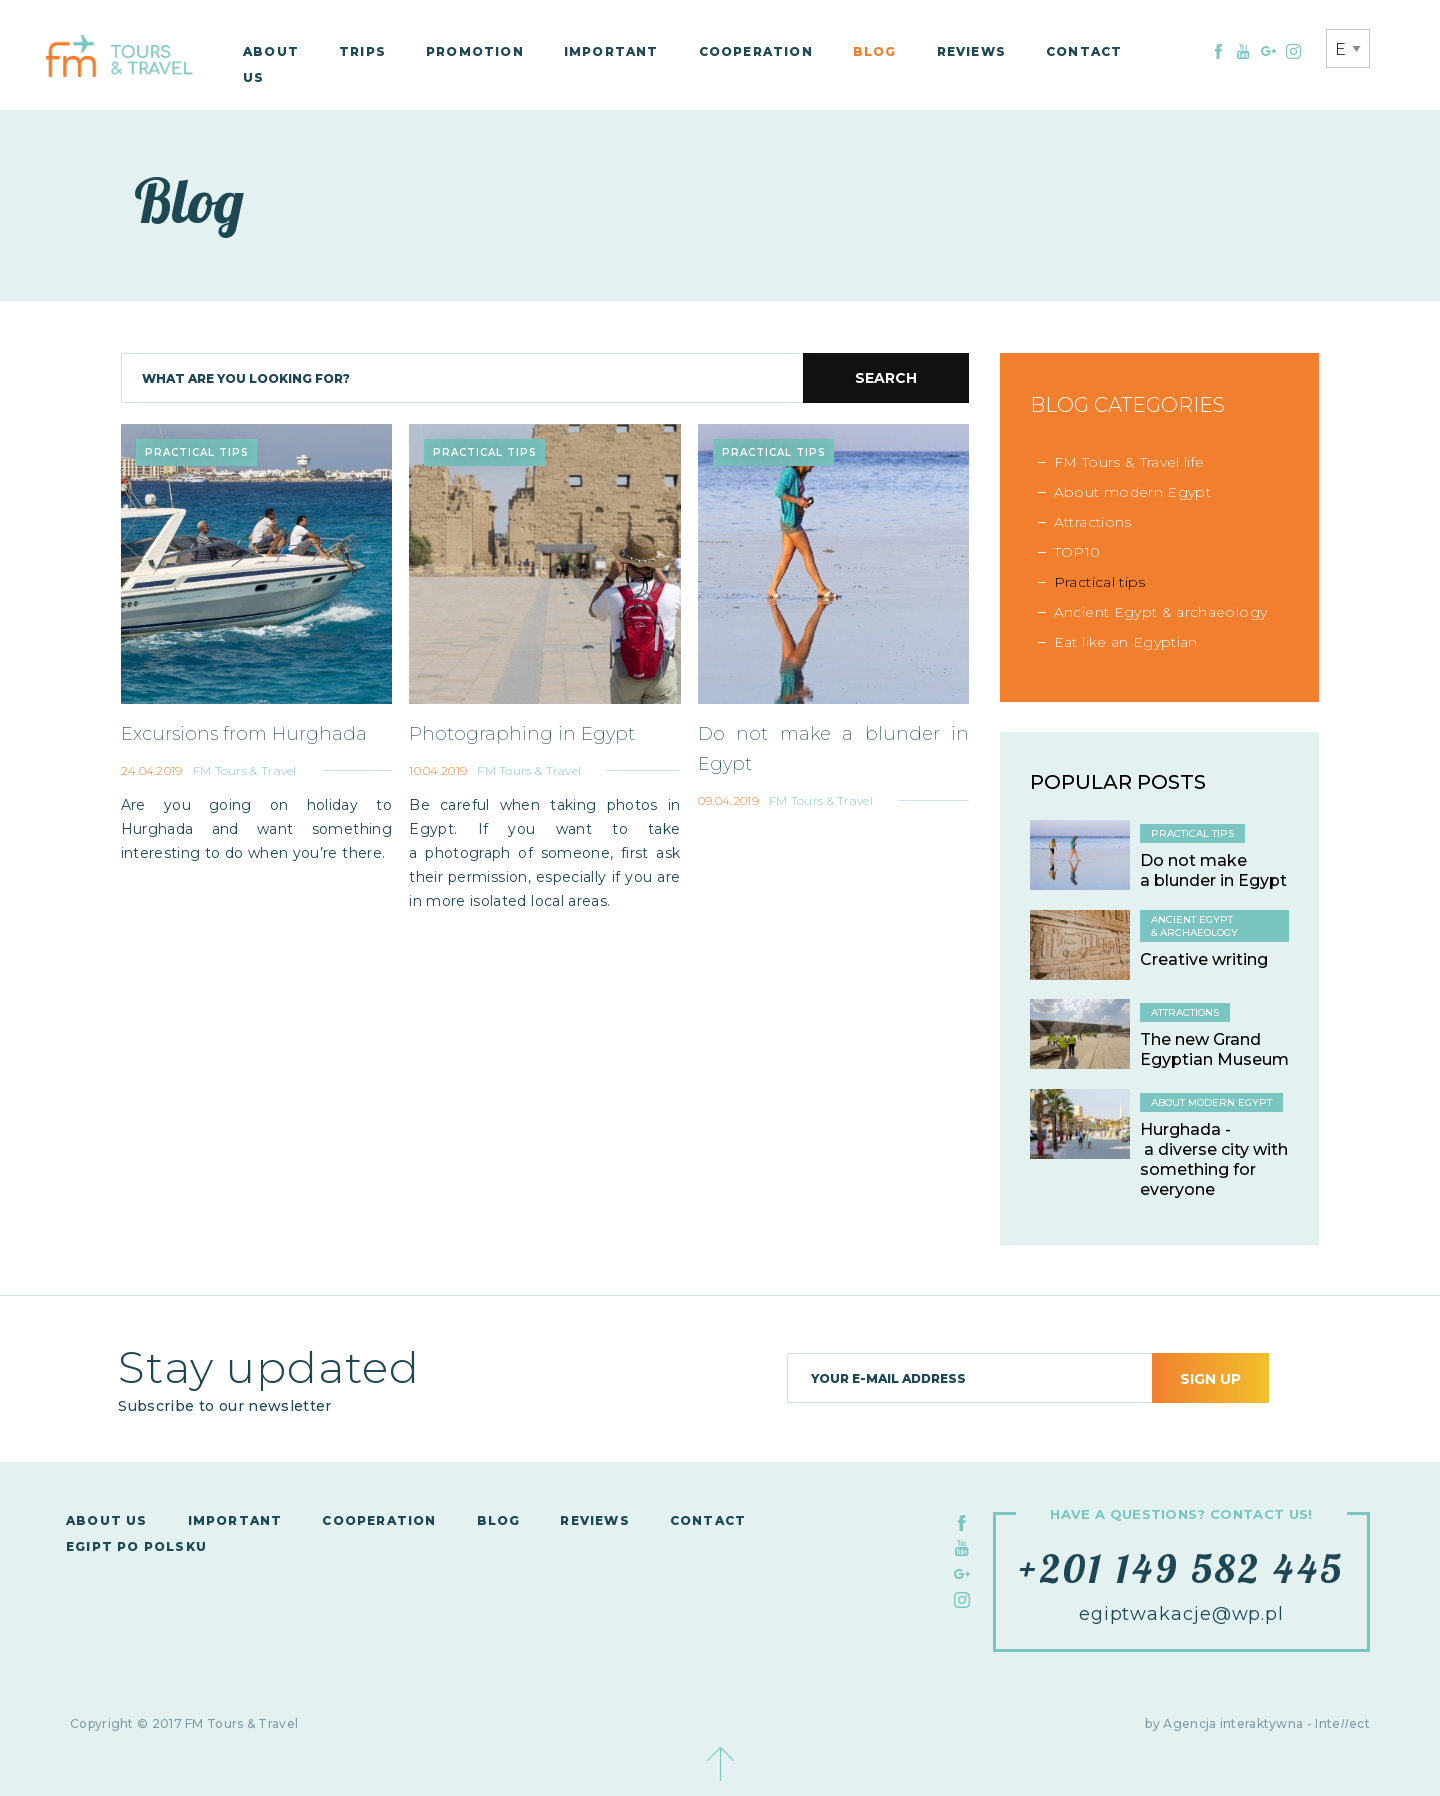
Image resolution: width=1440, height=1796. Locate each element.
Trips (362, 51)
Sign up (1210, 1379)
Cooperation (756, 51)
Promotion (475, 51)
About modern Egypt (1132, 492)
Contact (1084, 51)
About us (107, 1520)
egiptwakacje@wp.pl (1181, 1614)
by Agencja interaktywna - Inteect (1257, 1723)
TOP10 (1077, 552)
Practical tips (1100, 582)
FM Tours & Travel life (1129, 462)
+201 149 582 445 (1181, 1568)
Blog (875, 51)
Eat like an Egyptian (1126, 642)
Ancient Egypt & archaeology (1160, 612)
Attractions (1093, 522)
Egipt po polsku (136, 1546)
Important (611, 51)
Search (886, 378)
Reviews (971, 51)
